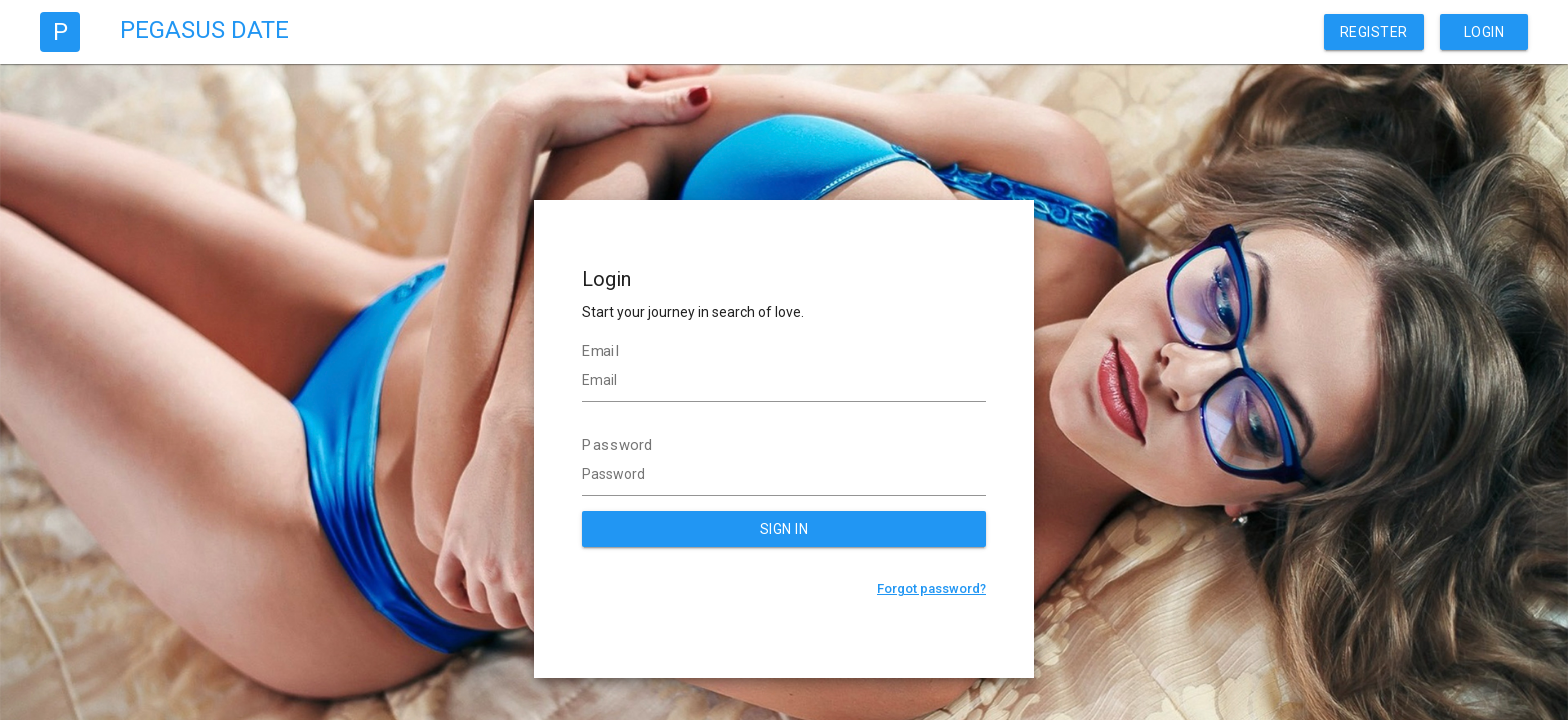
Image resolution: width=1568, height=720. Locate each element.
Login (1484, 32)
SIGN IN (784, 529)
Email (601, 351)
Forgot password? (931, 588)
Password (617, 445)
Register (1374, 32)
